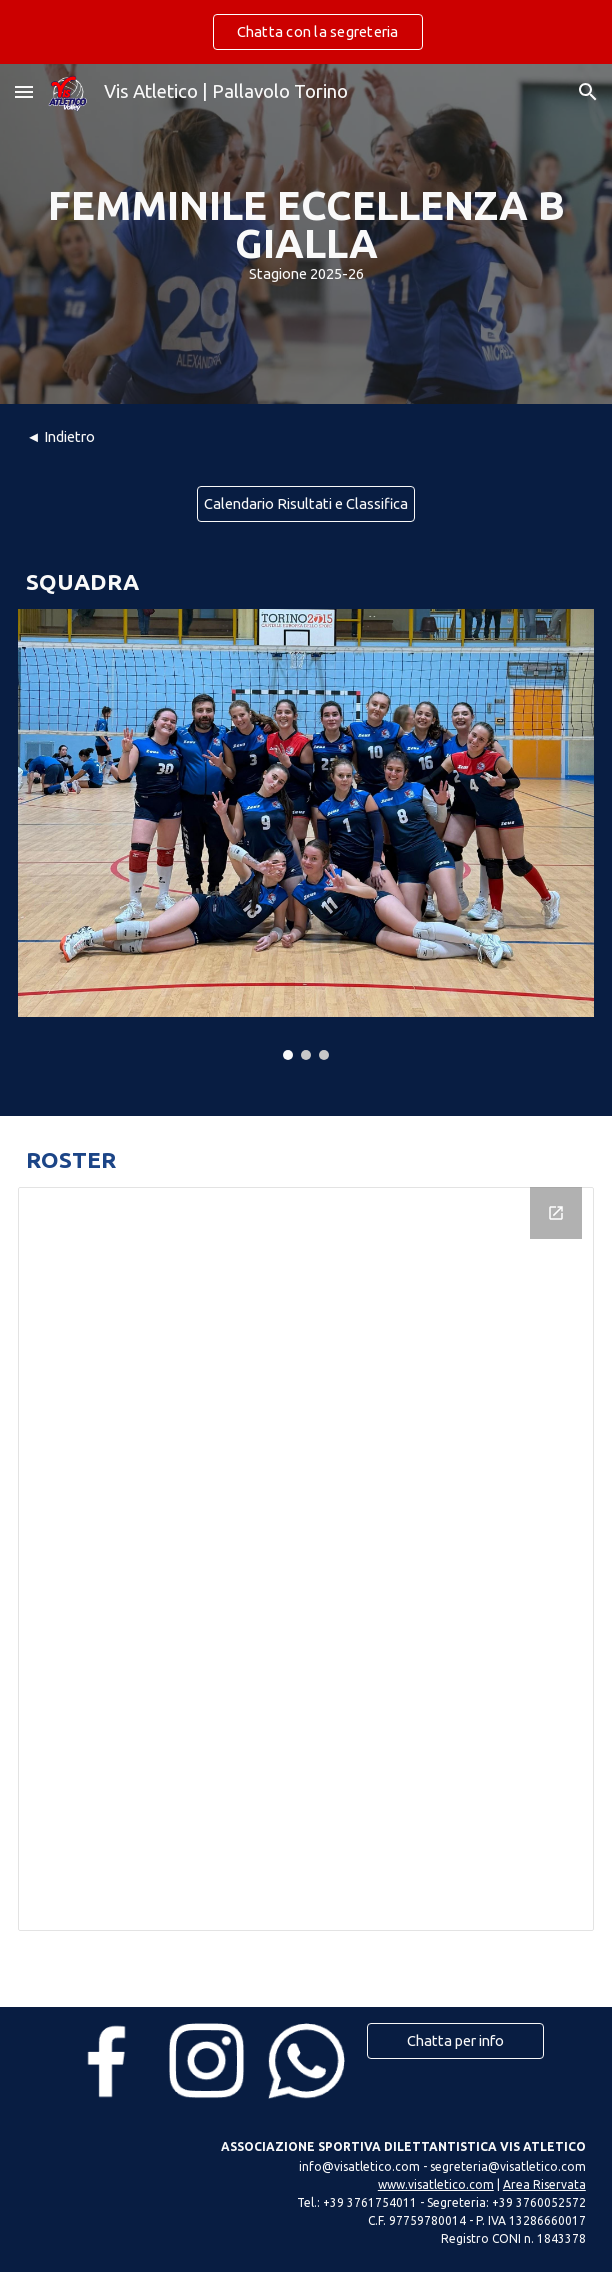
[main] (306, 234)
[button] (24, 91)
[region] (306, 32)
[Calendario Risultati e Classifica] (306, 503)
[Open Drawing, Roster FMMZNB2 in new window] (556, 1213)
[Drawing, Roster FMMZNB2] (306, 1559)
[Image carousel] (306, 834)
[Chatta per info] (455, 2041)
